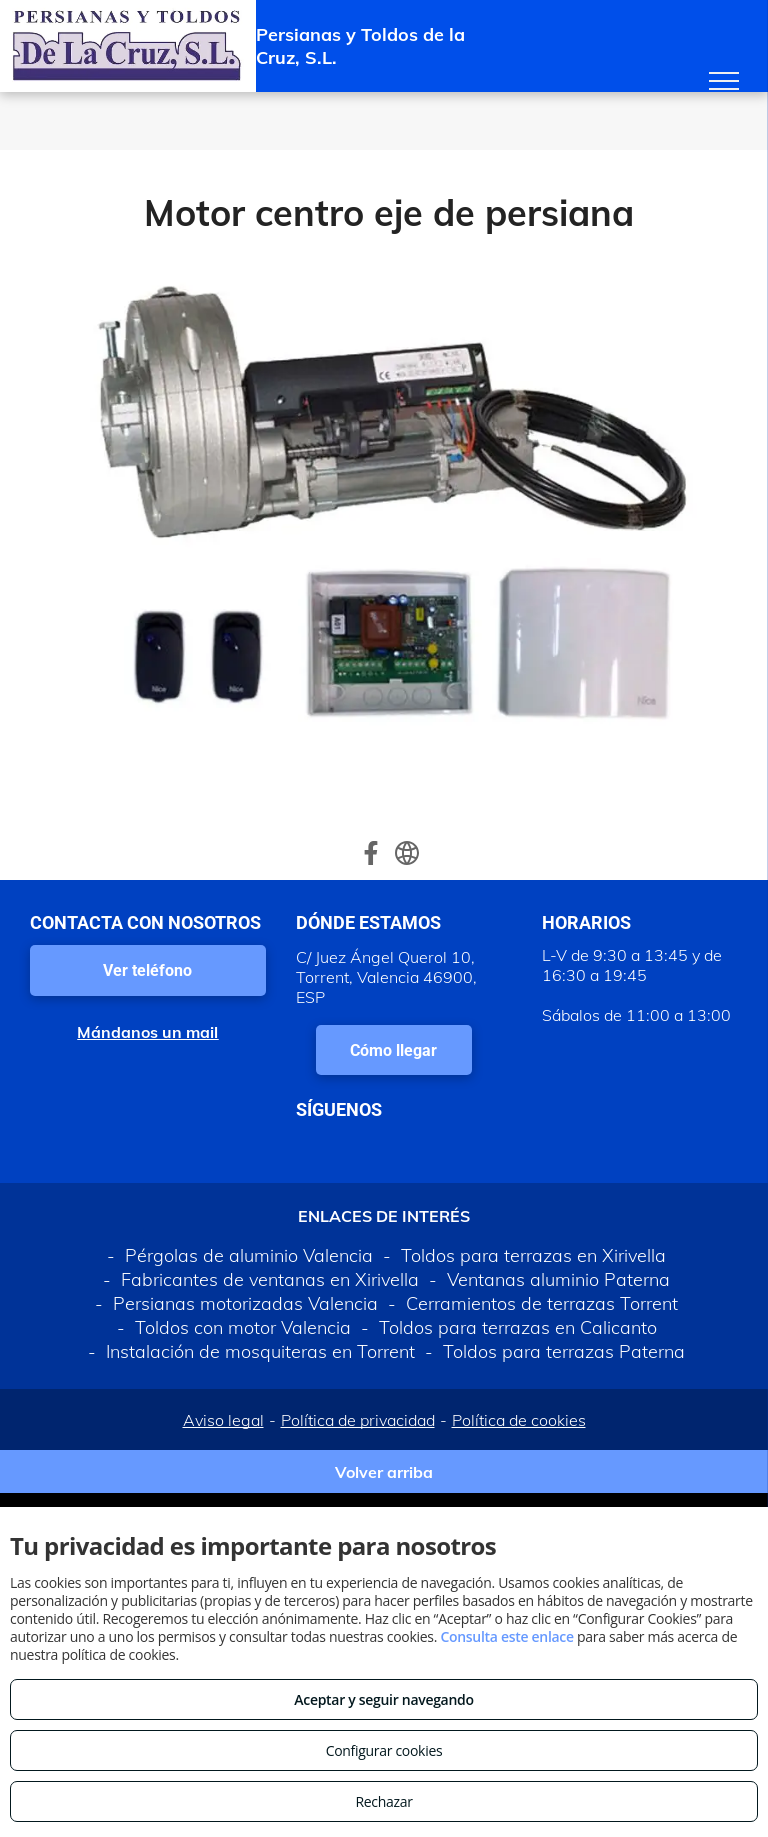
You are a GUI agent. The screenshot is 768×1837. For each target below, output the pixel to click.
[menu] (724, 81)
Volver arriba (384, 1472)
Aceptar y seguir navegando (383, 1699)
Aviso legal (223, 1420)
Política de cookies (519, 1420)
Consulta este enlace (506, 1636)
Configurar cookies (384, 1750)
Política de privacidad (358, 1420)
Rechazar (383, 1801)
